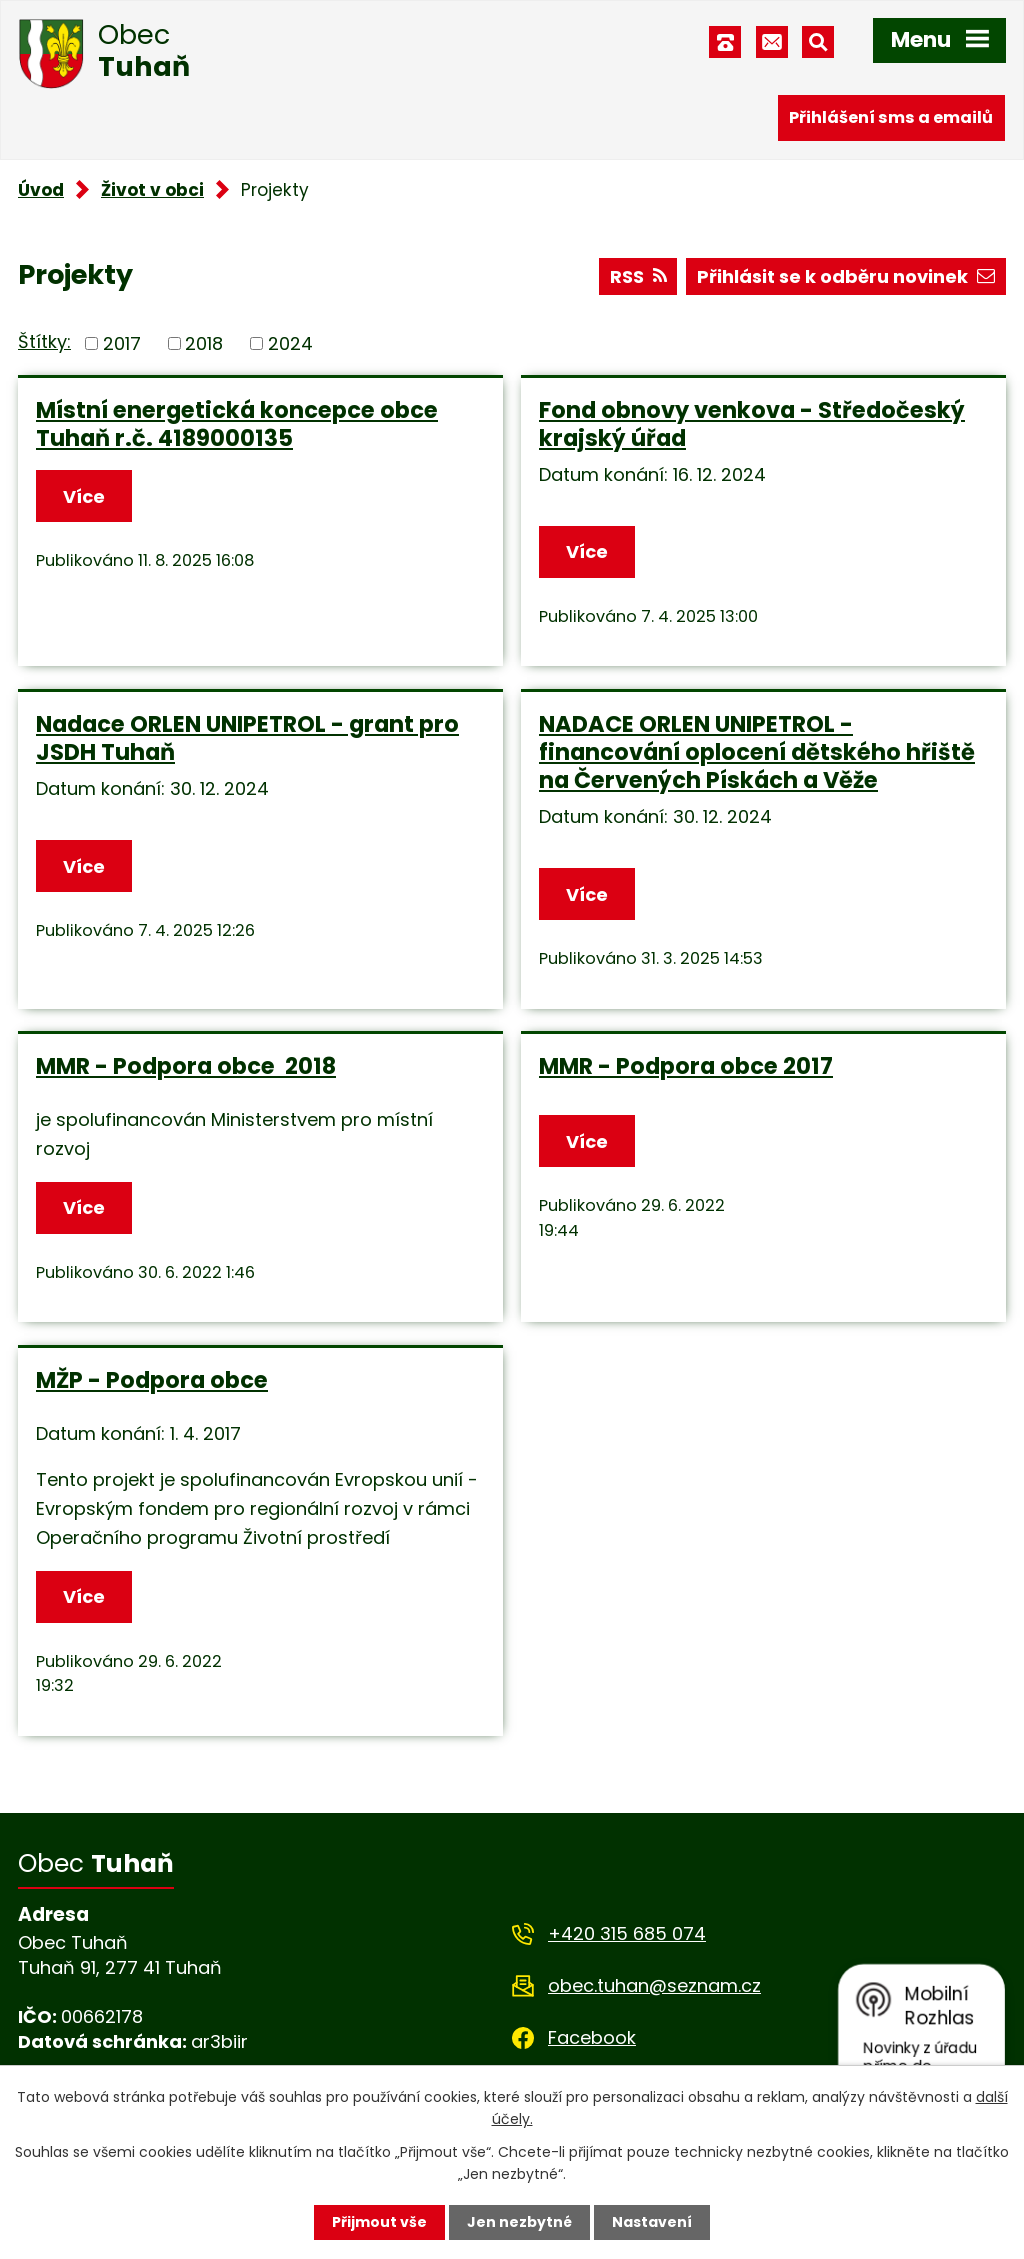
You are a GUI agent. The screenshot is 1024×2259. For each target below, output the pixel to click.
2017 (122, 343)
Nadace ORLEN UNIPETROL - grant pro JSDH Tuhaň (247, 738)
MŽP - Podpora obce (152, 1380)
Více (84, 496)
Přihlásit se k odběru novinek (846, 276)
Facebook (592, 2037)
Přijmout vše (379, 2222)
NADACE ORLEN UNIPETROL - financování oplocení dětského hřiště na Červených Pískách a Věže (757, 752)
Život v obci (152, 190)
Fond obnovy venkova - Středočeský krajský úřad (752, 424)
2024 (290, 343)
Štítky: (44, 341)
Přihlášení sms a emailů (891, 117)
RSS (638, 276)
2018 (204, 343)
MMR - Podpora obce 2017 (686, 1066)
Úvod (41, 190)
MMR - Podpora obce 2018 (186, 1066)
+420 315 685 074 (627, 1933)
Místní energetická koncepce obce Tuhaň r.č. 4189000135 (237, 424)
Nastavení (652, 2222)
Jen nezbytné (519, 2222)
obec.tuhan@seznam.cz (654, 1985)
